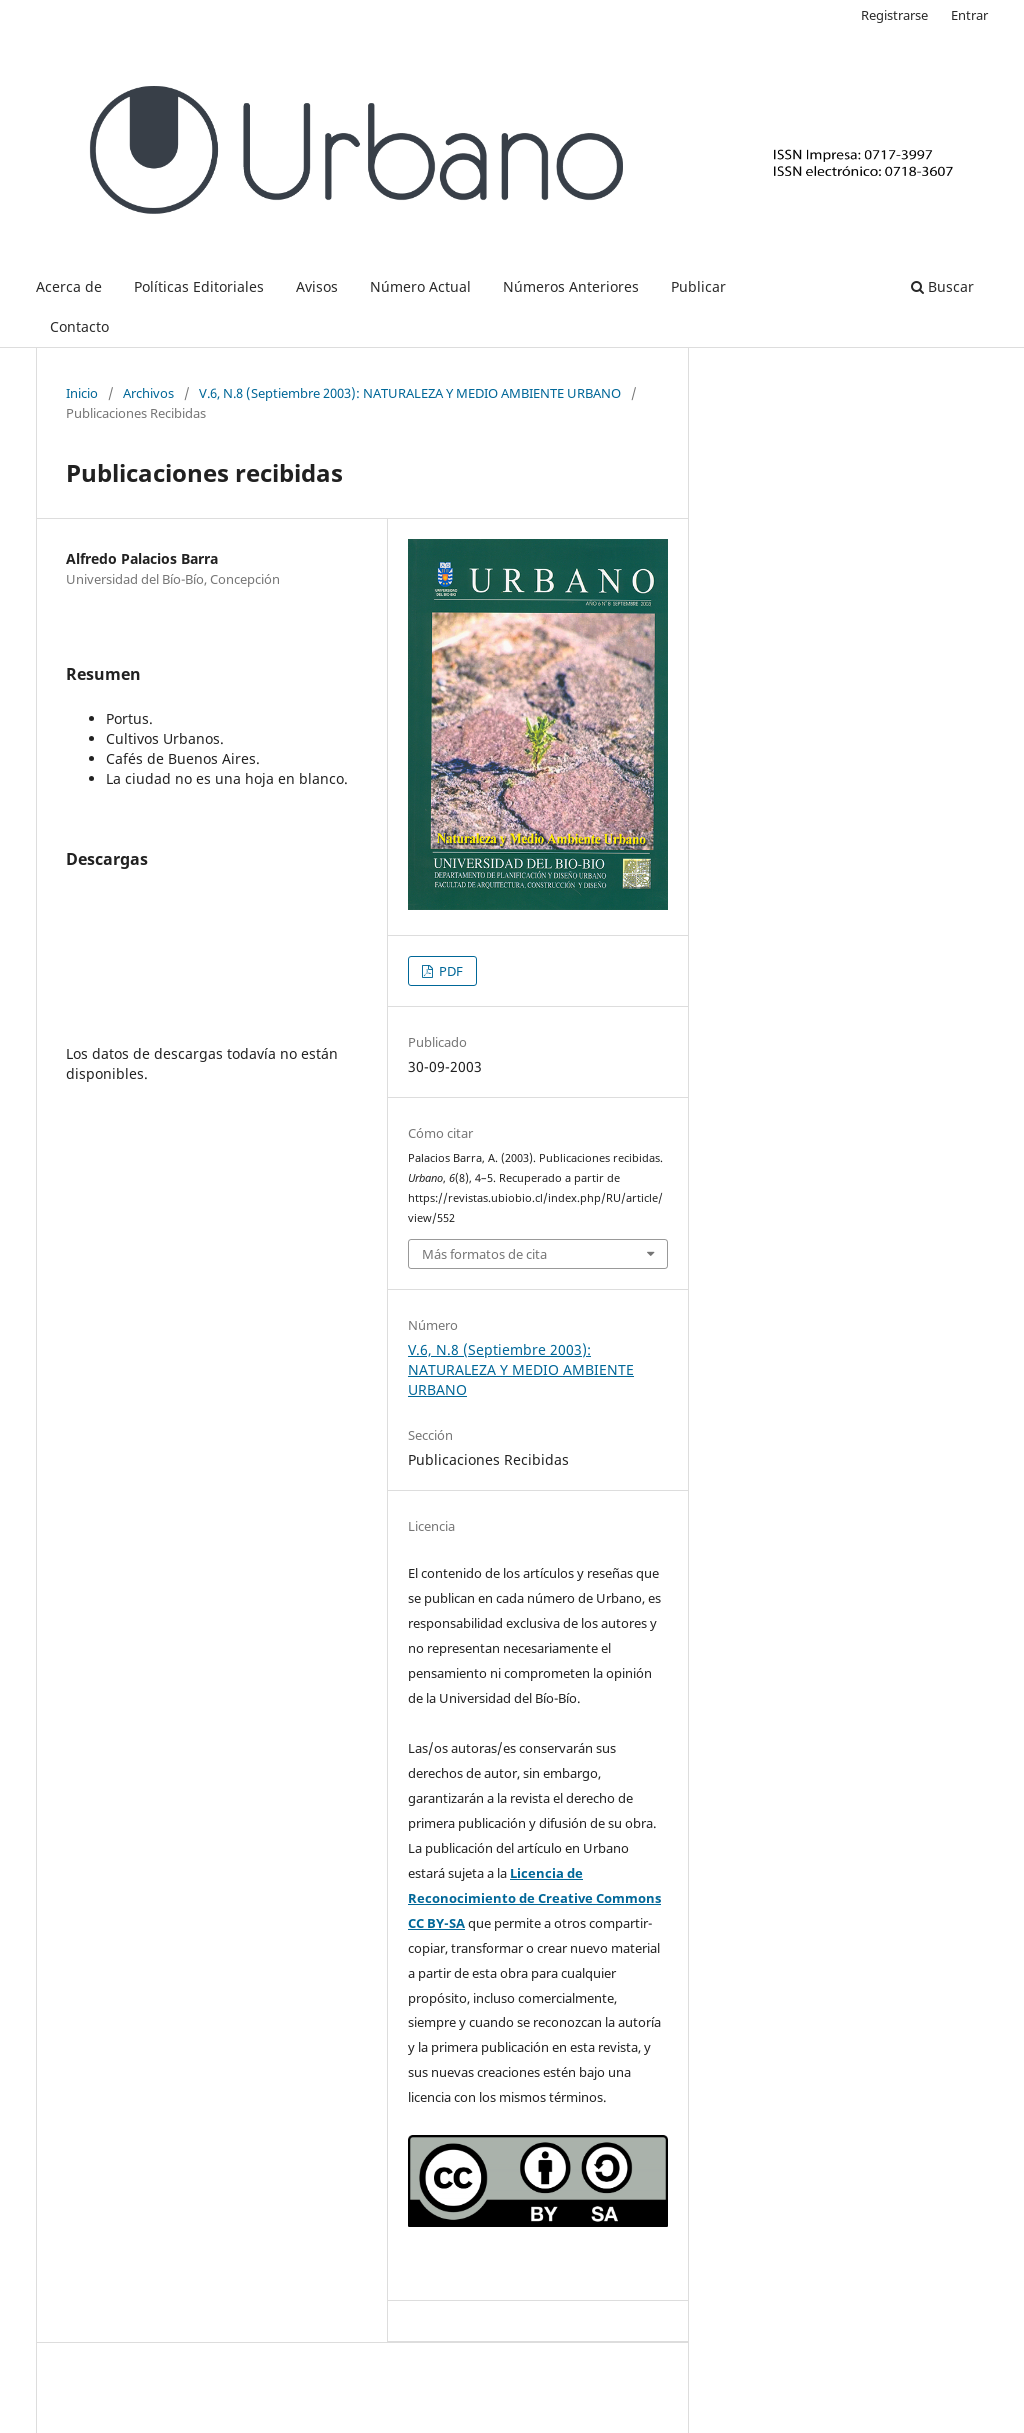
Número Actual (420, 286)
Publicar (698, 286)
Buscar (942, 286)
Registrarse (894, 15)
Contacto (79, 326)
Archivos (148, 393)
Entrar (969, 15)
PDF (449, 971)
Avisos (317, 286)
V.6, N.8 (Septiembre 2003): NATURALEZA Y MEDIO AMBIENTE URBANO (410, 393)
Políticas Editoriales (199, 286)
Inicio (82, 393)
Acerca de (69, 286)
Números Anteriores (571, 286)
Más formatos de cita (484, 1254)
